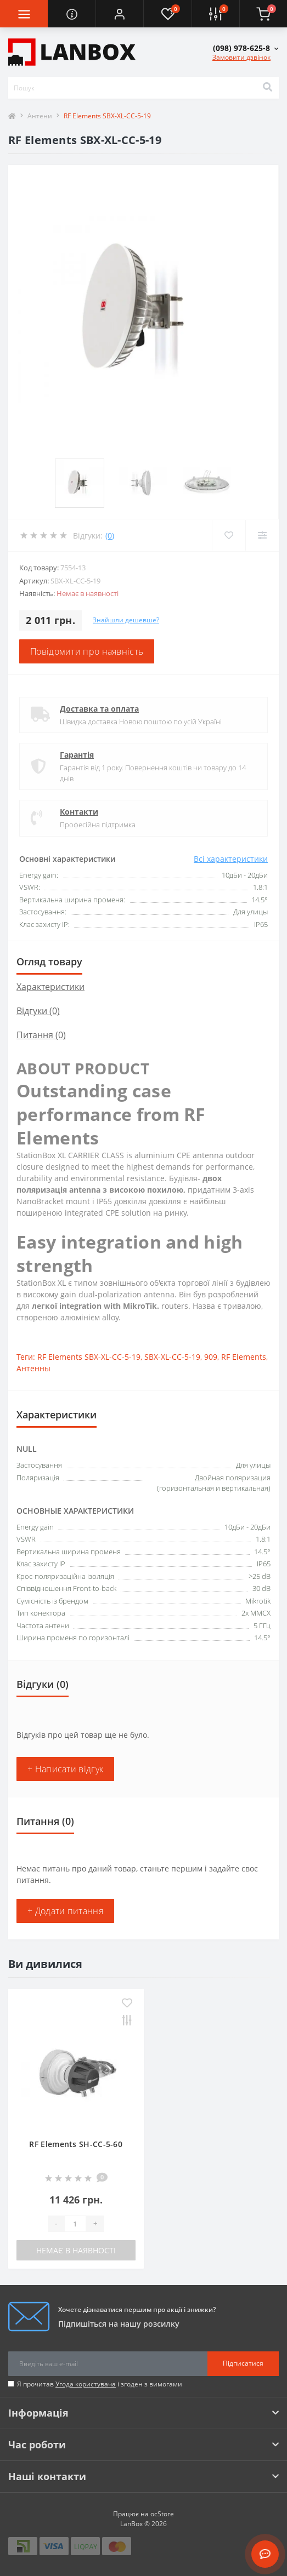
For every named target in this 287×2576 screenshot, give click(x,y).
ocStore (162, 2513)
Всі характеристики (231, 859)
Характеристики (50, 987)
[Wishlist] (228, 535)
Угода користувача (85, 2384)
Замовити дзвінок (241, 57)
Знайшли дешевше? (126, 620)
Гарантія (77, 754)
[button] (119, 13)
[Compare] (262, 535)
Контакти (79, 811)
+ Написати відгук (65, 1769)
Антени (39, 116)
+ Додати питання (65, 1911)
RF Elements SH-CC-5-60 (75, 2144)
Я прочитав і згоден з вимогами (99, 2384)
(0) (109, 535)
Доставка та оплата (99, 708)
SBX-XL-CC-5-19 (172, 1357)
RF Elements (243, 1357)
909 (210, 1357)
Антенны (33, 1368)
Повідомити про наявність (86, 651)
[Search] (267, 88)
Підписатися (243, 2363)
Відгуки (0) (38, 1011)
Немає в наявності (76, 2250)
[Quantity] (75, 2224)
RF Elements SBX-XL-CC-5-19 (88, 1357)
